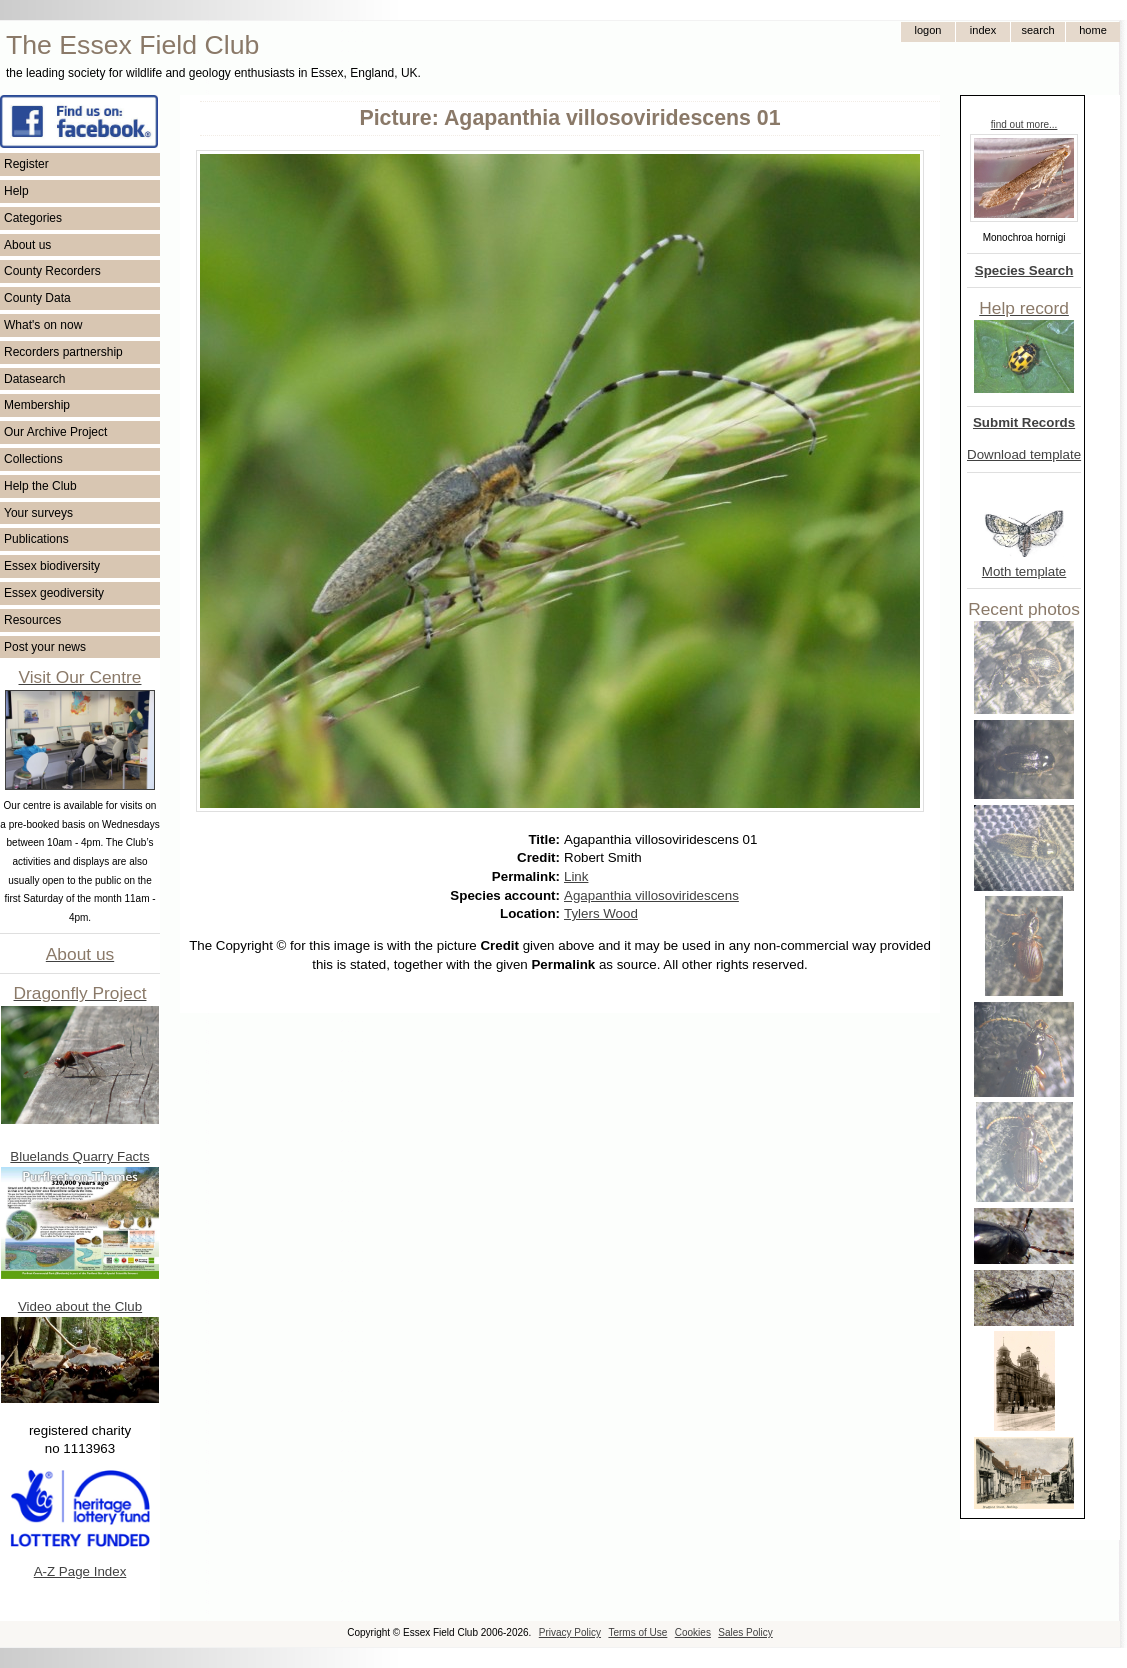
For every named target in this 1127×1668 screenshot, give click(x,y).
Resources (32, 620)
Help (16, 191)
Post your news (45, 647)
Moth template (1024, 571)
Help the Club (40, 486)
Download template (1024, 454)
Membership (37, 405)
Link (576, 876)
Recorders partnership (63, 352)
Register (26, 164)
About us (27, 245)
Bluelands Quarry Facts (79, 1156)
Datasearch (34, 379)
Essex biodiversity (52, 566)
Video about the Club (80, 1306)
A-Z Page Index (80, 1571)
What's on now (43, 325)
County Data (37, 298)
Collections (33, 459)
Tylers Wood (601, 913)
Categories (33, 218)
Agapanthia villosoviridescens (651, 895)
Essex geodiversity (54, 593)
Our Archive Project (55, 432)
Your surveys (38, 513)
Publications (36, 539)
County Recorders (52, 271)
